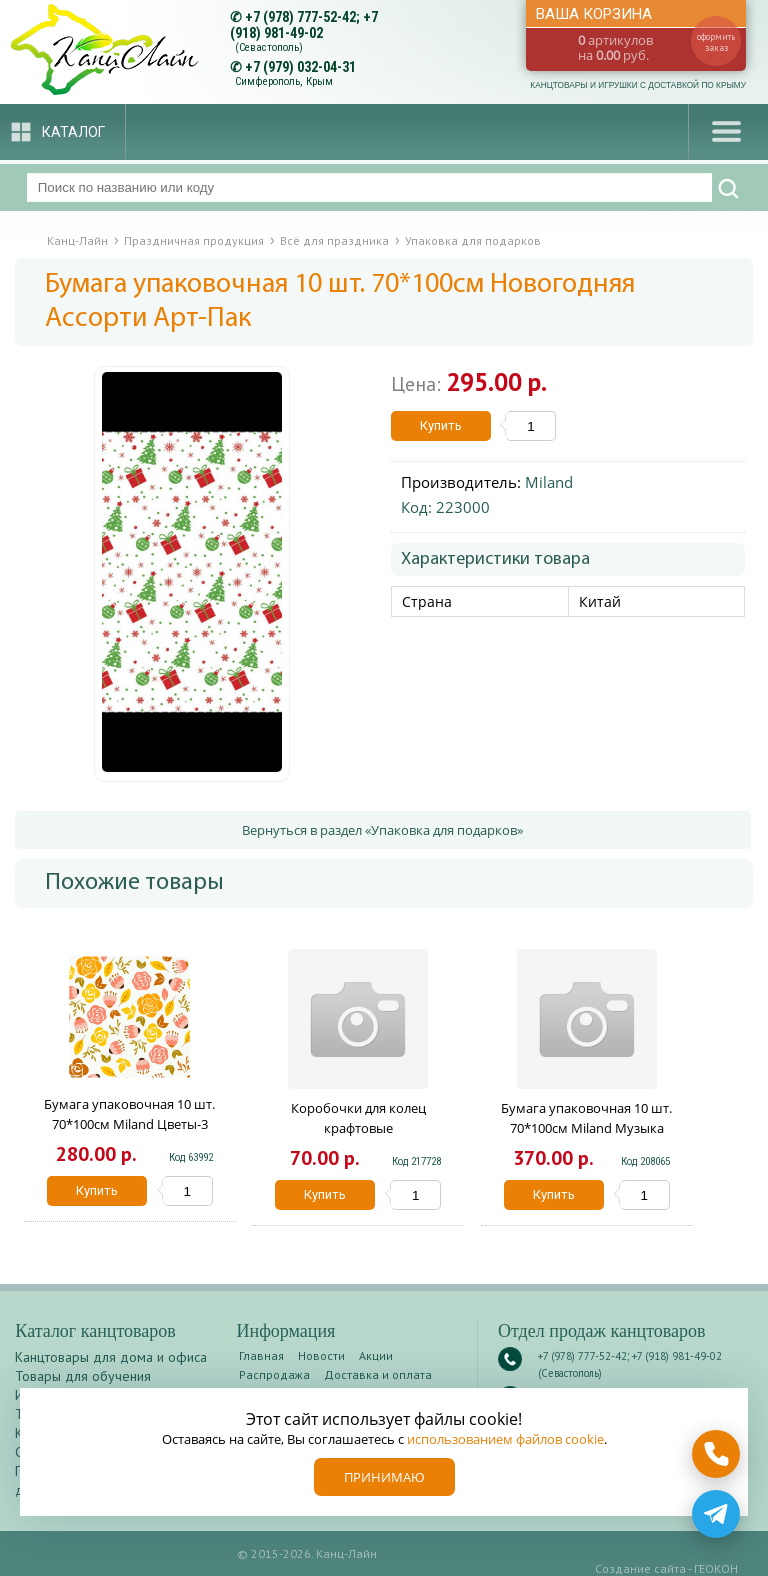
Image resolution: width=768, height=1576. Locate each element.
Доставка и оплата (378, 1374)
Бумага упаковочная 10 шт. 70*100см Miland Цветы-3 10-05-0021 (129, 1124)
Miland (549, 482)
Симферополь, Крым (284, 81)
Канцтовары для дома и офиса (111, 1357)
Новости (321, 1355)
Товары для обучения (83, 1376)
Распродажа (274, 1374)
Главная (261, 1355)
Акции (376, 1355)
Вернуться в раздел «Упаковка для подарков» (382, 830)
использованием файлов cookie (505, 1439)
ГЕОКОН (716, 1568)
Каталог (73, 132)
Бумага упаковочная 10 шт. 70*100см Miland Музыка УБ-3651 (586, 1128)
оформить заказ (716, 42)
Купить (441, 425)
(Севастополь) (269, 47)
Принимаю (384, 1477)
